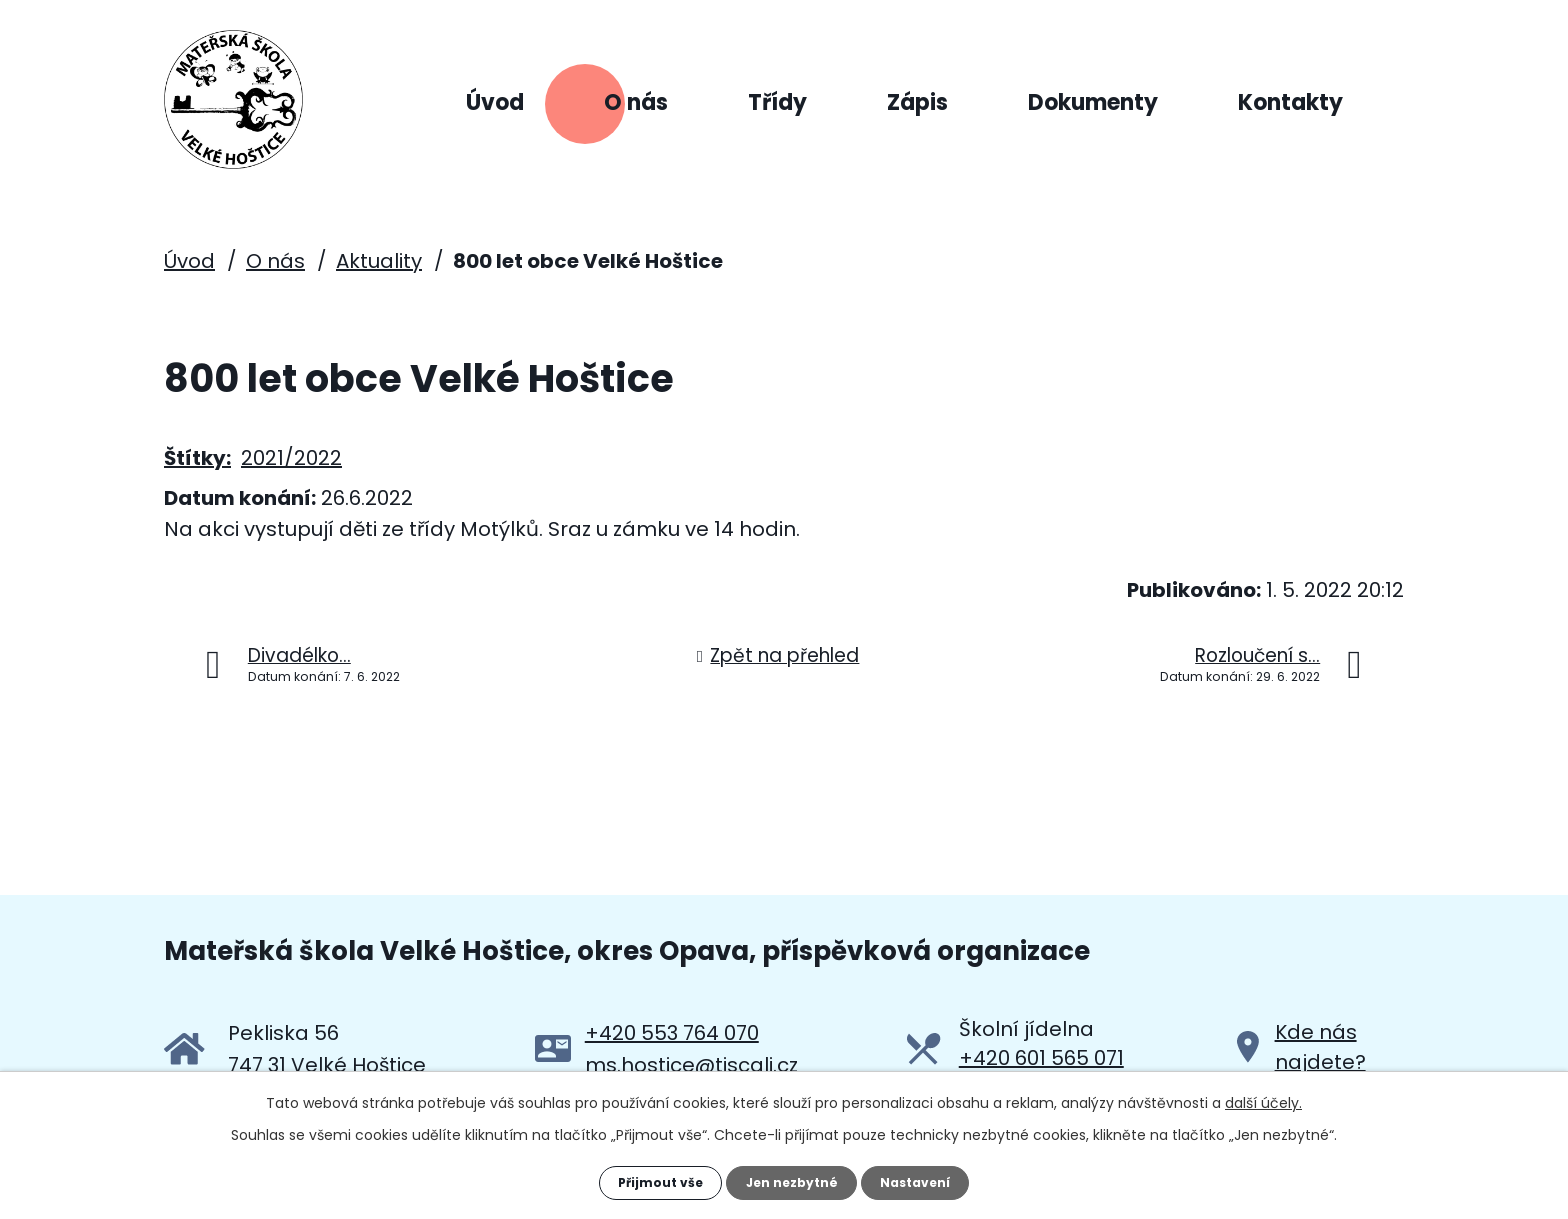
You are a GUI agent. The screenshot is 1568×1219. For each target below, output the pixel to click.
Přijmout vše (645, 1179)
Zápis (917, 102)
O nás (636, 102)
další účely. (1263, 1096)
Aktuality (379, 259)
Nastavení (930, 1179)
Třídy (777, 102)
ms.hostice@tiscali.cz (691, 1063)
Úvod (495, 102)
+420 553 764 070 (672, 1031)
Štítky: (197, 456)
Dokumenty (1093, 102)
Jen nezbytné (791, 1179)
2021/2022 (291, 456)
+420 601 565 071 (1041, 1056)
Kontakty (1290, 102)
